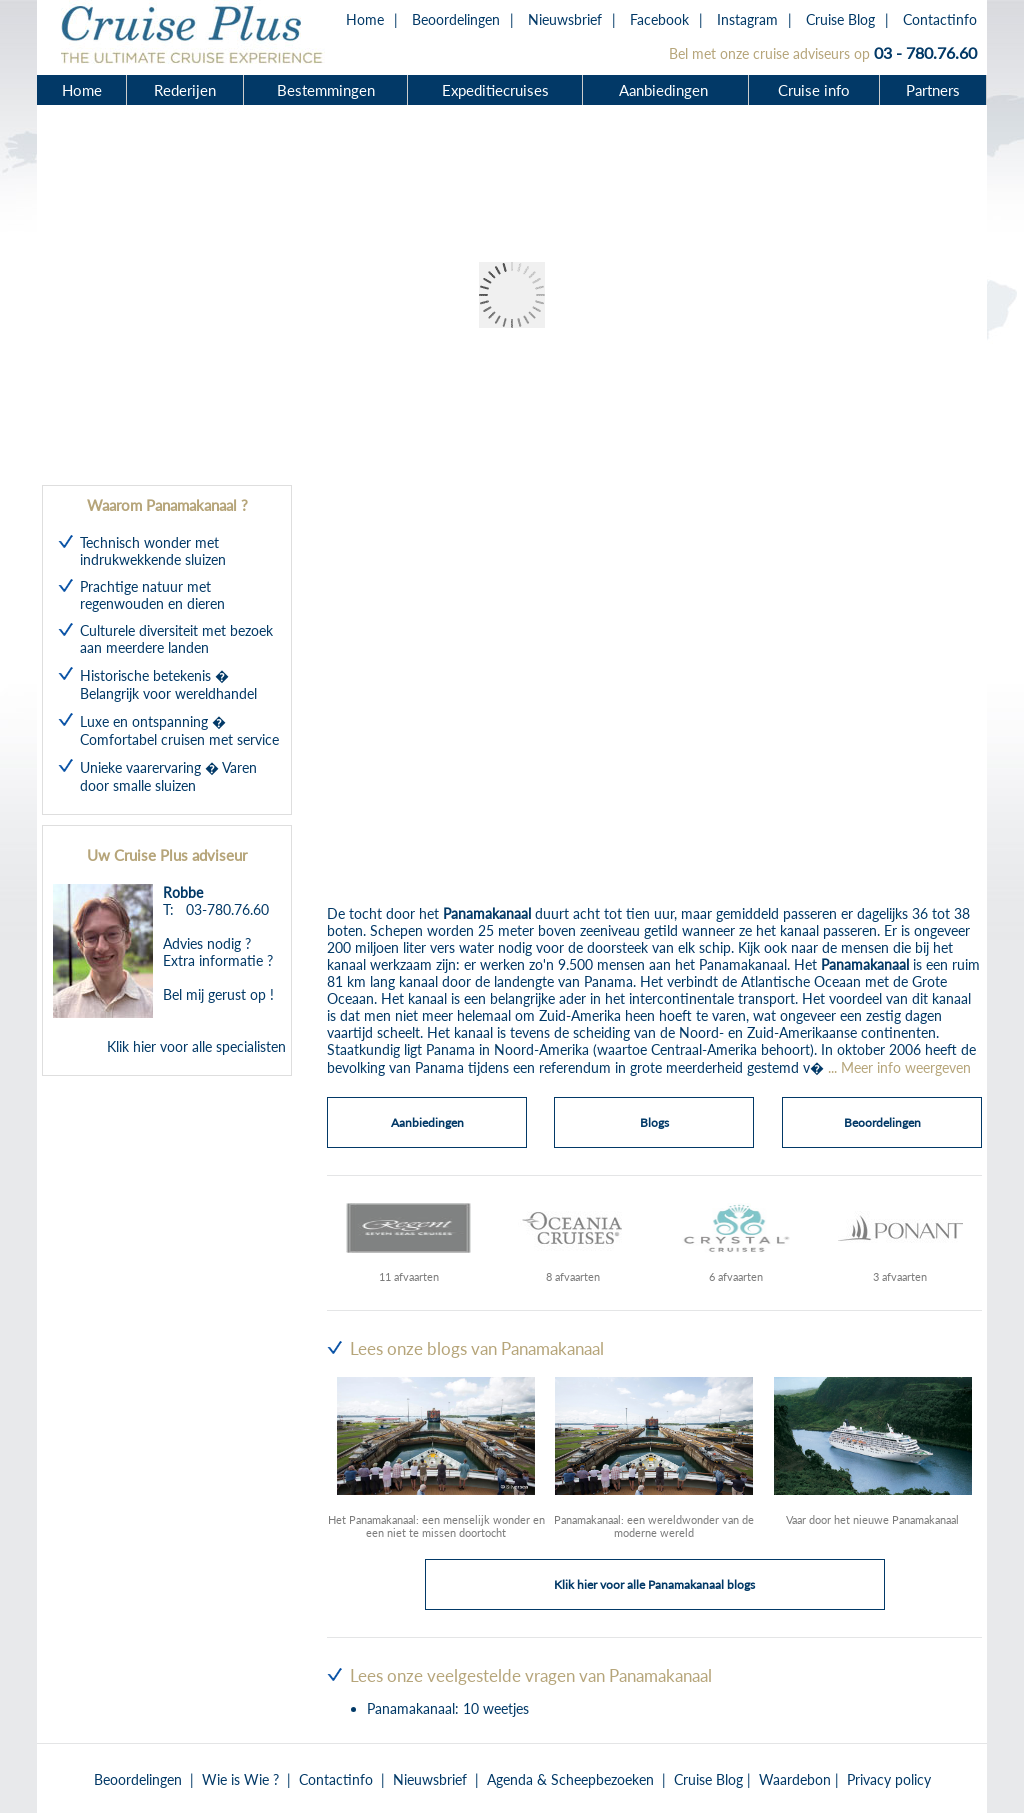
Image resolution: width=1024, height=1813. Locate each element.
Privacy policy (889, 1779)
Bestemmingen (326, 90)
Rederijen (185, 90)
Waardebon (795, 1779)
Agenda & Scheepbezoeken (570, 1779)
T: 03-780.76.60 (216, 909)
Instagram (747, 19)
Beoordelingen (456, 19)
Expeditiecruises (495, 90)
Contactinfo (940, 19)
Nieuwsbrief (565, 19)
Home (365, 19)
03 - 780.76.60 (925, 52)
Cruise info (814, 90)
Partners (933, 90)
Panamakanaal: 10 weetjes (448, 1708)
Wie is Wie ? (240, 1779)
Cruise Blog (840, 19)
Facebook (659, 19)
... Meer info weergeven (899, 1067)
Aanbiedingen (666, 90)
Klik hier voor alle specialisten (196, 1046)
